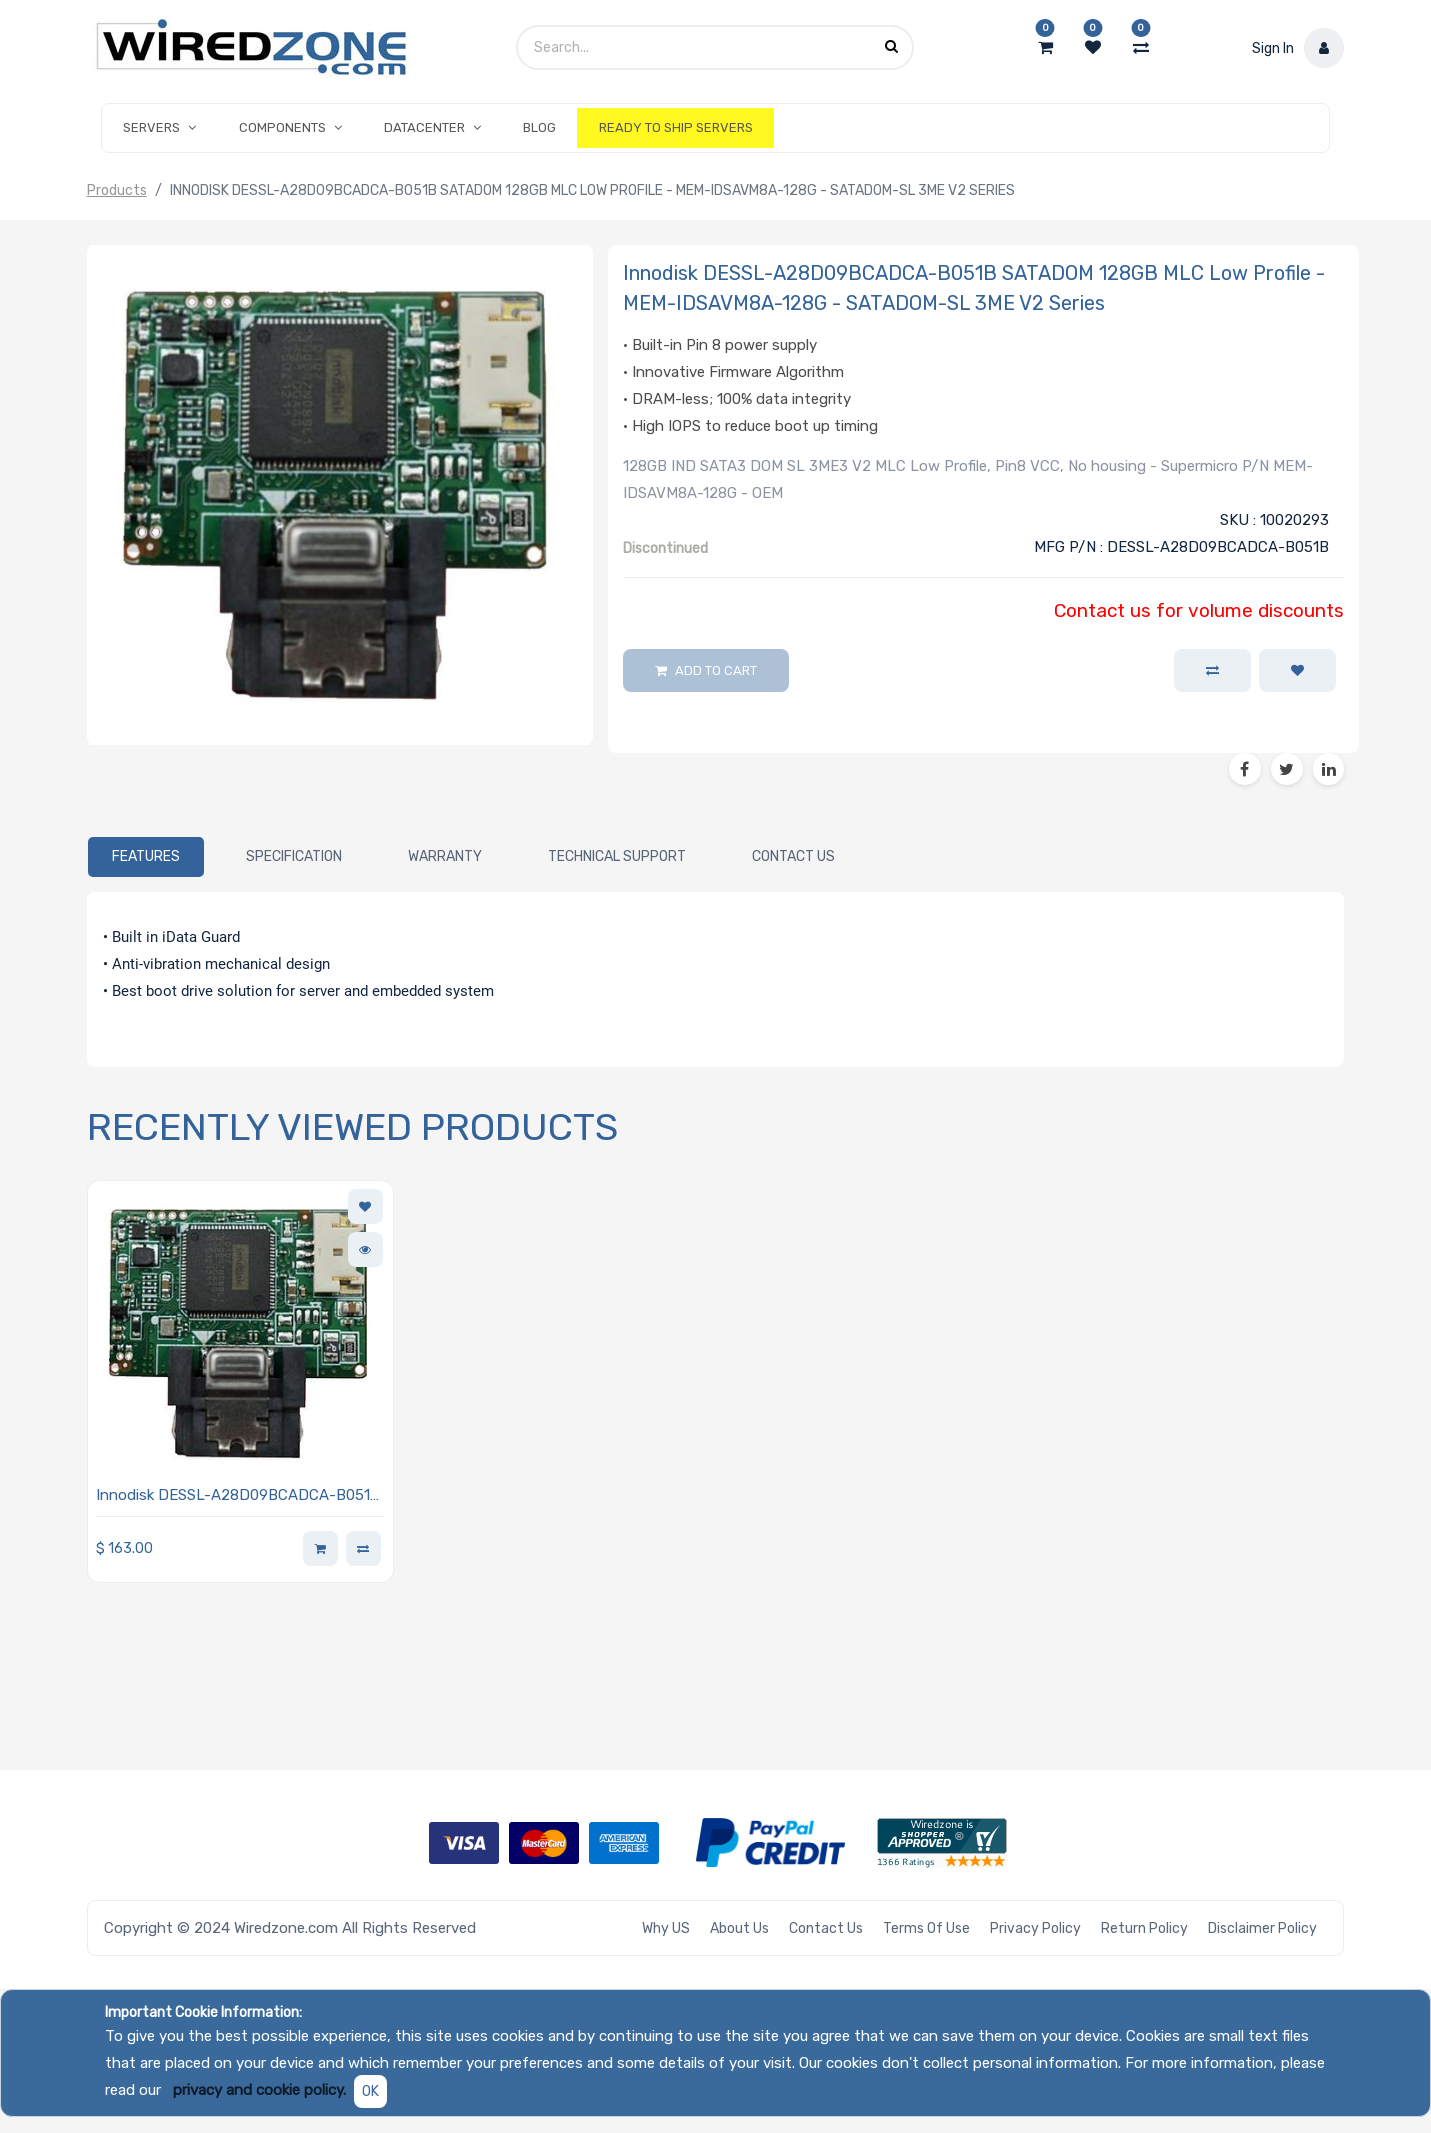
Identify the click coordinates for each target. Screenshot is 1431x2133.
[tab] (146, 857)
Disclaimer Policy (1262, 1928)
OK (370, 2091)
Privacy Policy (1035, 1928)
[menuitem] (539, 128)
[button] (1297, 671)
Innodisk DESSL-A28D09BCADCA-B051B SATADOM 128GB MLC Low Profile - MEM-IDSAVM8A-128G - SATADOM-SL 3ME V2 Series (240, 1496)
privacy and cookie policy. (259, 2090)
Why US (666, 1928)
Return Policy (1144, 1928)
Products (117, 190)
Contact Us (826, 1928)
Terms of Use (926, 1928)
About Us (739, 1928)
